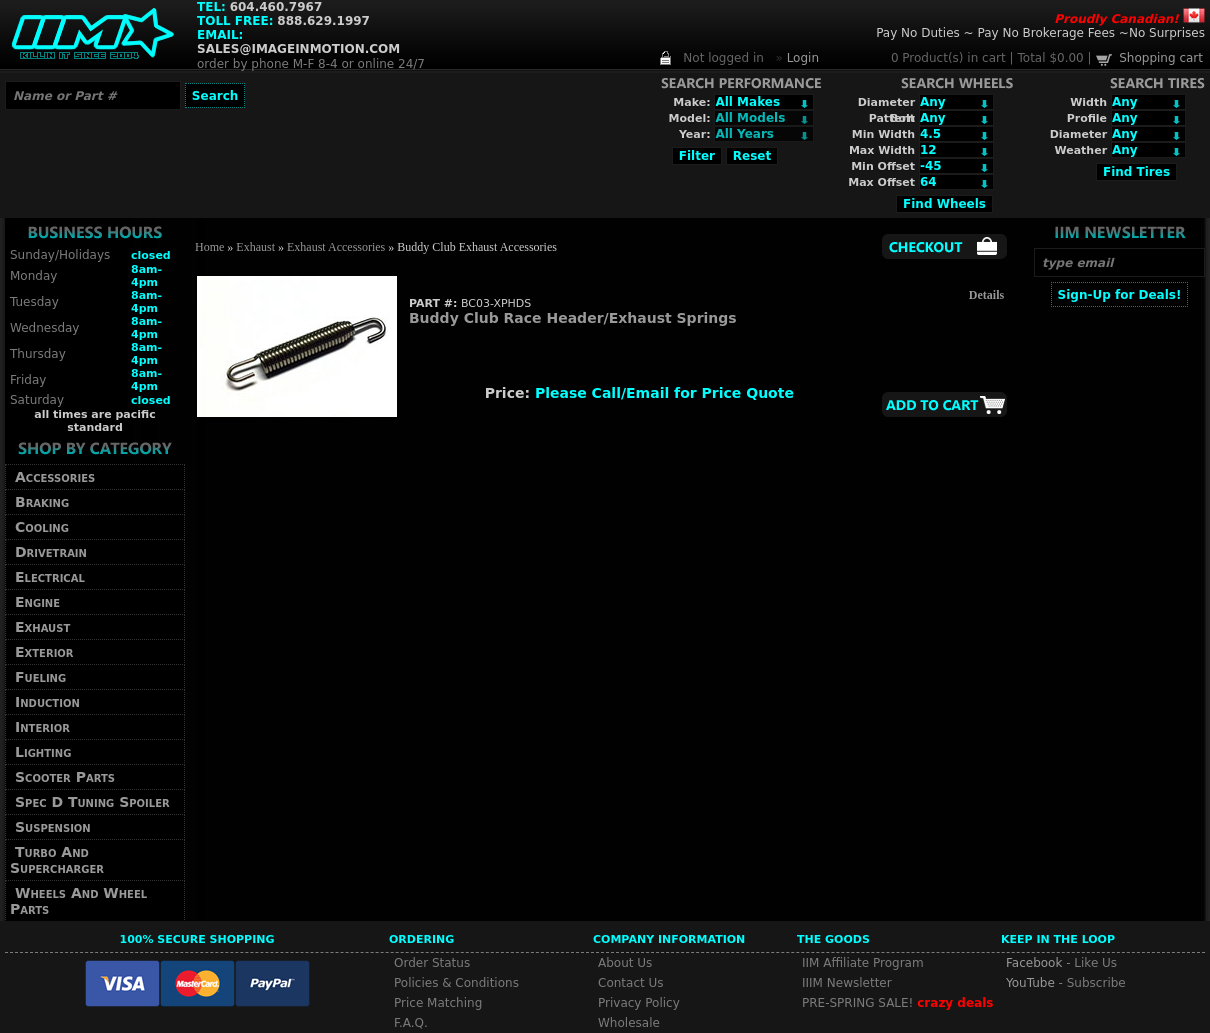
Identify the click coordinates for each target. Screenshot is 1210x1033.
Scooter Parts (65, 777)
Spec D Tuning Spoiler (92, 802)
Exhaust (42, 627)
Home (209, 247)
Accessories (55, 477)
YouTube (1030, 983)
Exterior (44, 652)
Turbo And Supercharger (57, 860)
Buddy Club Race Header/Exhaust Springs (573, 318)
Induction (47, 702)
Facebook (1034, 963)
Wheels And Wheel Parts (78, 901)
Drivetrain (51, 552)
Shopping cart (1161, 58)
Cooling (42, 527)
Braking (42, 502)
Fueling (40, 677)
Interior (42, 727)
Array (764, 134)
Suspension (53, 827)
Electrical (50, 577)
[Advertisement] (1119, 607)
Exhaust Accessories (336, 247)
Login (803, 58)
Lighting (43, 752)
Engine (37, 602)
